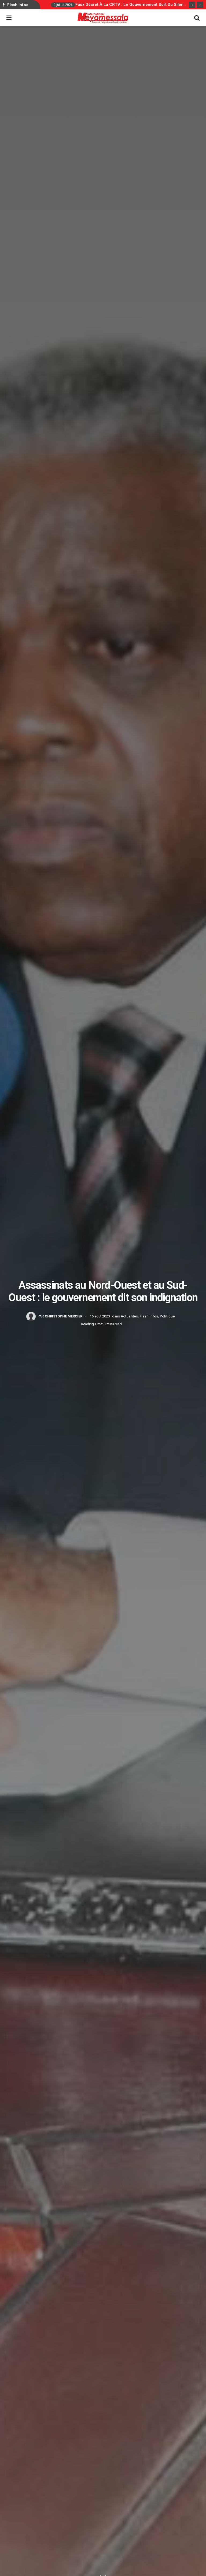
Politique (167, 1316)
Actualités (129, 1316)
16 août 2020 (100, 1316)
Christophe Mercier (63, 1316)
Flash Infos (148, 1316)
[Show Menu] (9, 18)
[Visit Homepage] (103, 18)
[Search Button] (197, 18)
